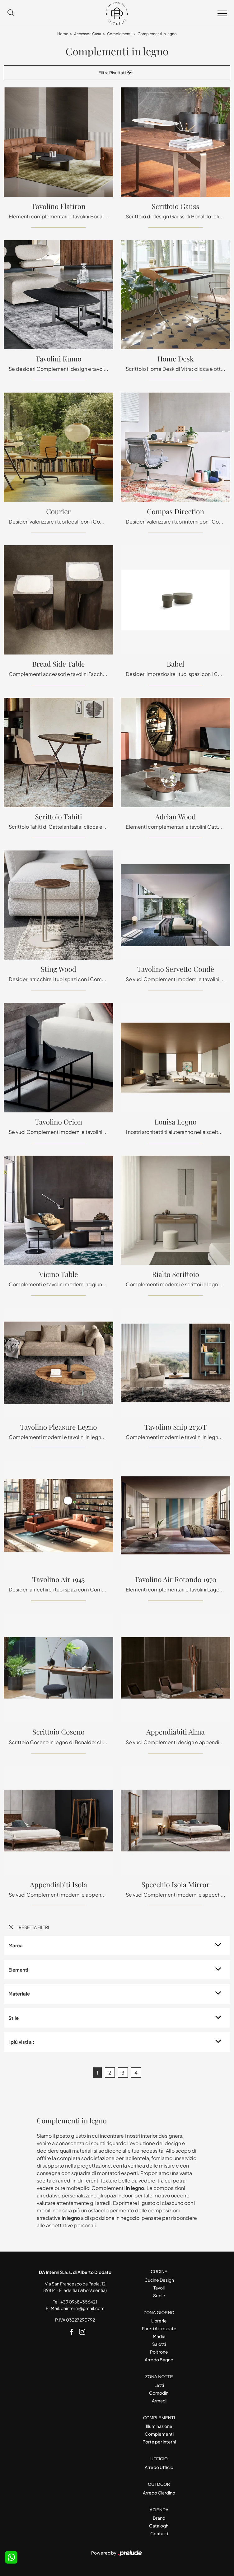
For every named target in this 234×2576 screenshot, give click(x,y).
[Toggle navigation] (222, 14)
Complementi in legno (157, 33)
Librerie (159, 2320)
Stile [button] (13, 2018)
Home (62, 33)
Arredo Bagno (159, 2359)
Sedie (159, 2295)
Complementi (119, 33)
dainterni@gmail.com (83, 2308)
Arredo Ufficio (159, 2467)
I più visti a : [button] (21, 2042)
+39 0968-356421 (78, 2301)
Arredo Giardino (159, 2492)
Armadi (159, 2400)
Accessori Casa (87, 33)
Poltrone (159, 2352)
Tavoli (159, 2287)
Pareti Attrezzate (159, 2328)
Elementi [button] (18, 1970)
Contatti (159, 2533)
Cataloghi (159, 2525)
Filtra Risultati (115, 72)
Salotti (159, 2344)
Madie (159, 2336)
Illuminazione (159, 2426)
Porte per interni (159, 2441)
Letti (159, 2385)
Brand (159, 2518)
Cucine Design (159, 2280)
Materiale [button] (19, 1993)
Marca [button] (15, 1945)
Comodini (159, 2393)
